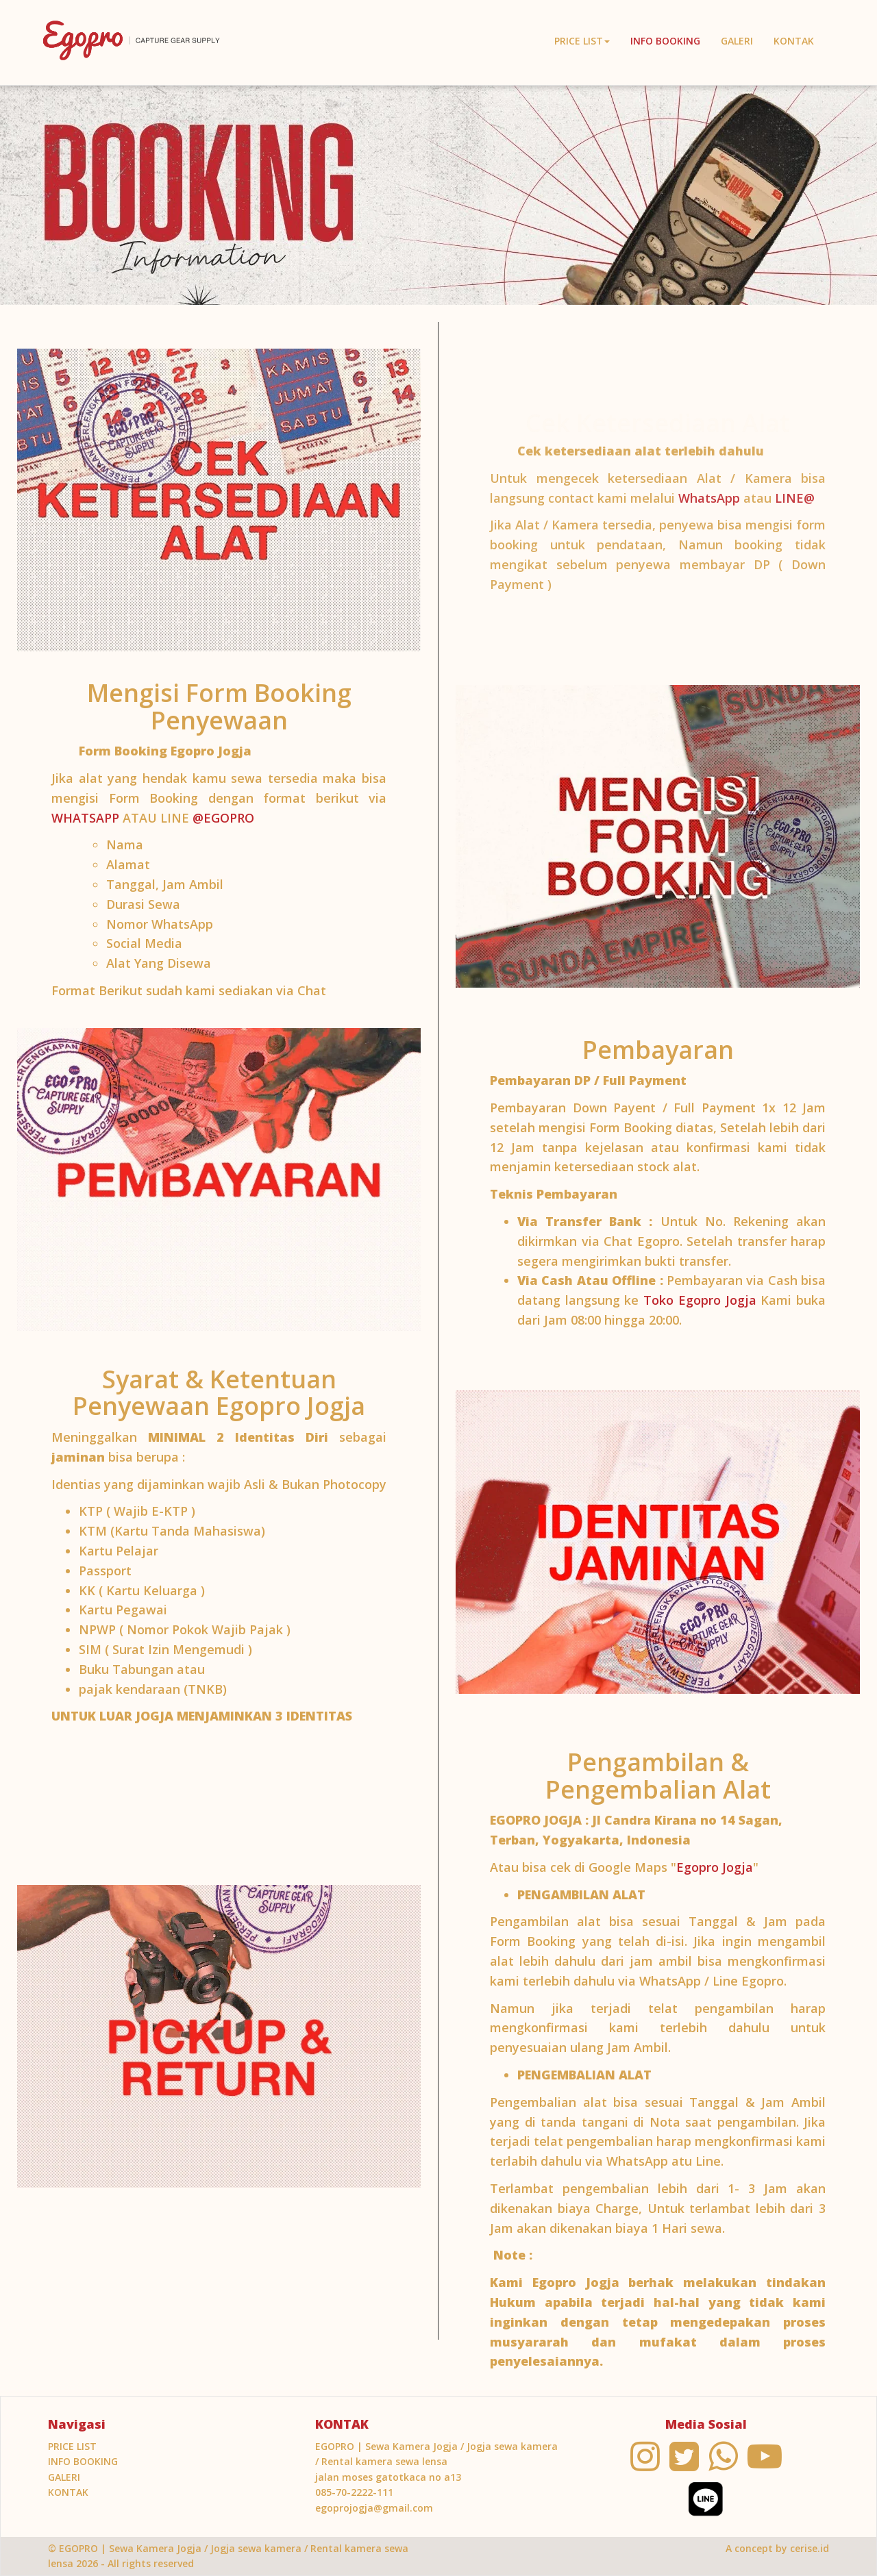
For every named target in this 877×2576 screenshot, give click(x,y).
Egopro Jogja (714, 1867)
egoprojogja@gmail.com (374, 2507)
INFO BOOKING (665, 40)
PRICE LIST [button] (582, 40)
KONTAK (794, 40)
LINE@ (795, 502)
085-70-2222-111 (354, 2492)
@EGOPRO (223, 818)
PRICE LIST (72, 2446)
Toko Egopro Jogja (699, 1300)
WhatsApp (709, 502)
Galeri (737, 40)
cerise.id (809, 2548)
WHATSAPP (87, 818)
